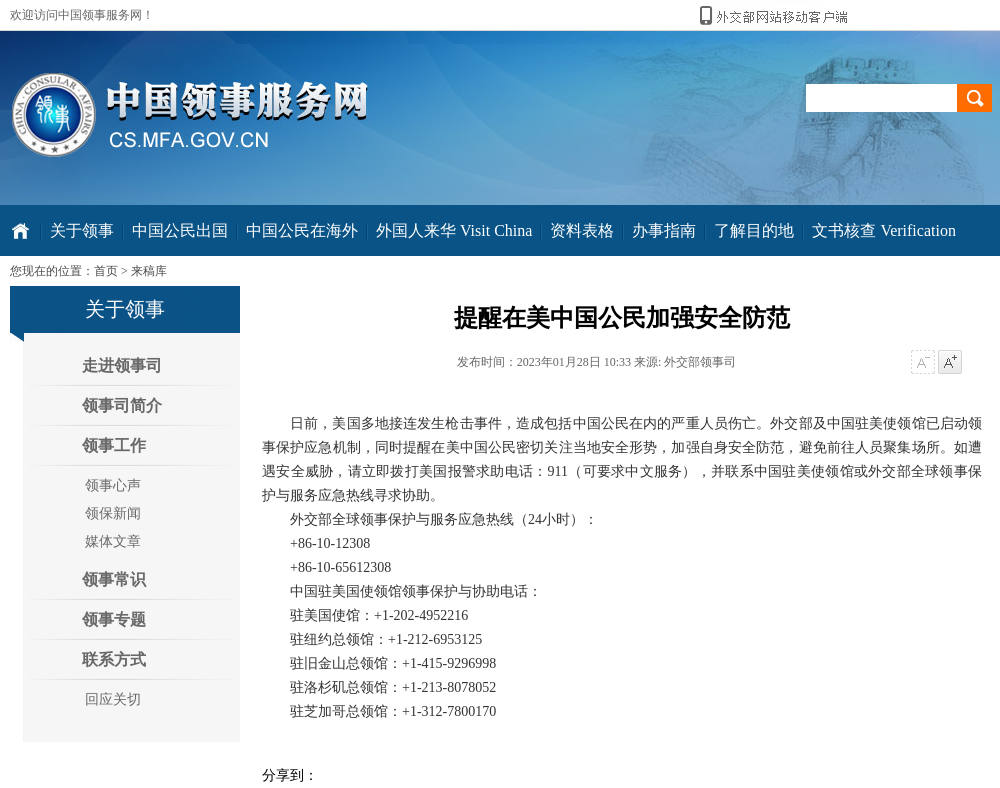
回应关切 (113, 699)
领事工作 (114, 445)
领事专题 (114, 619)
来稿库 (149, 271)
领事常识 (114, 579)
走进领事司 (122, 365)
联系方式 (114, 659)
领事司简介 (122, 405)
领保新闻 (113, 513)
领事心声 (113, 485)
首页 (106, 271)
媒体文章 (113, 541)
